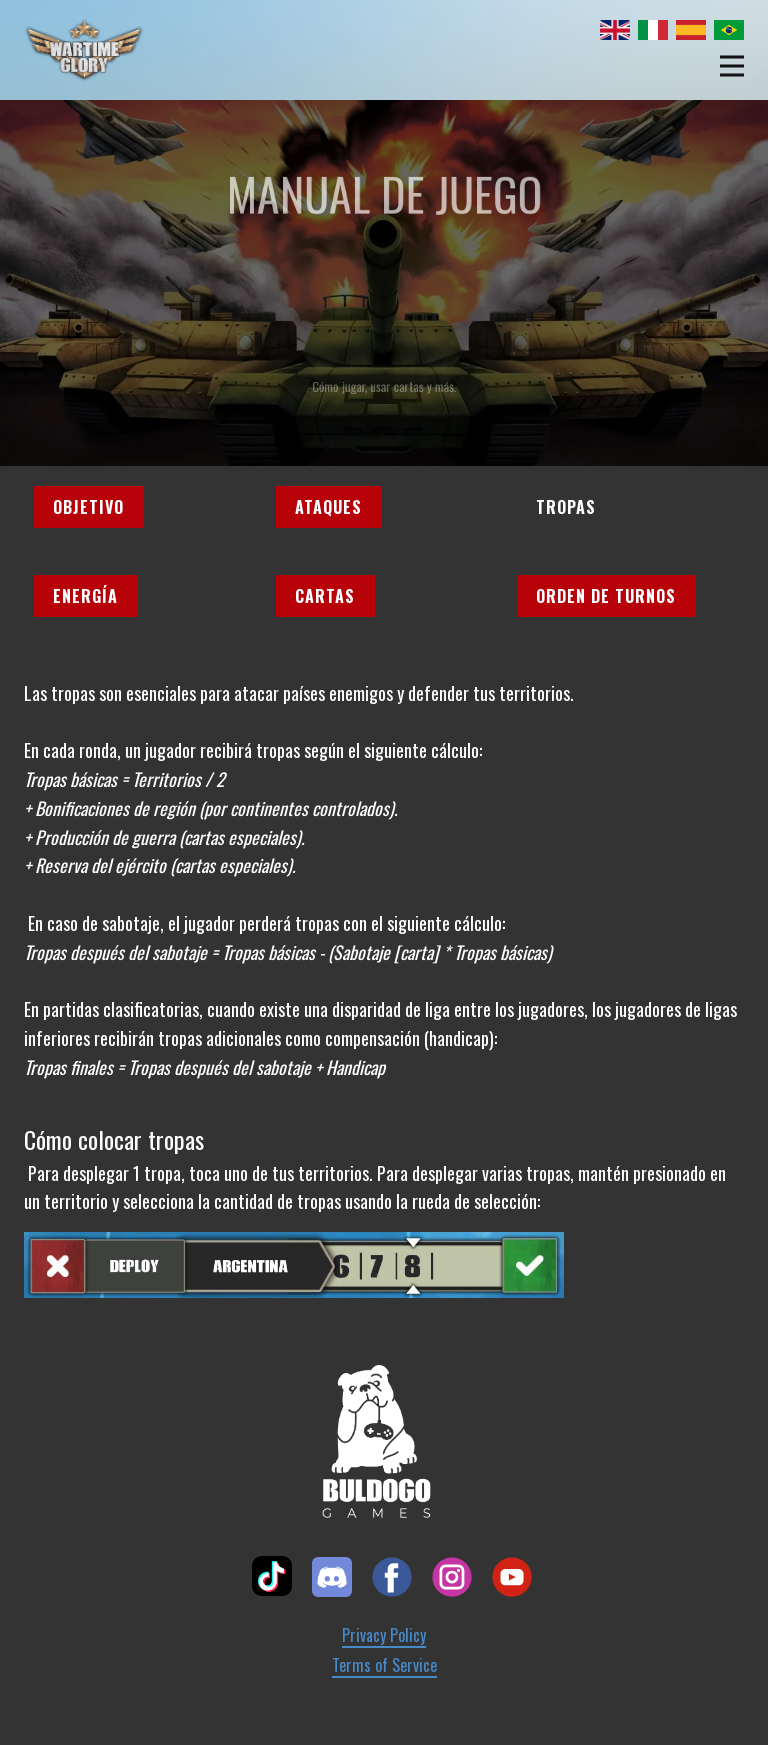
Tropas (566, 507)
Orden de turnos (606, 596)
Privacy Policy (384, 1635)
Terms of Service (384, 1665)
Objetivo (88, 507)
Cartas (325, 596)
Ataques (328, 507)
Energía (85, 596)
